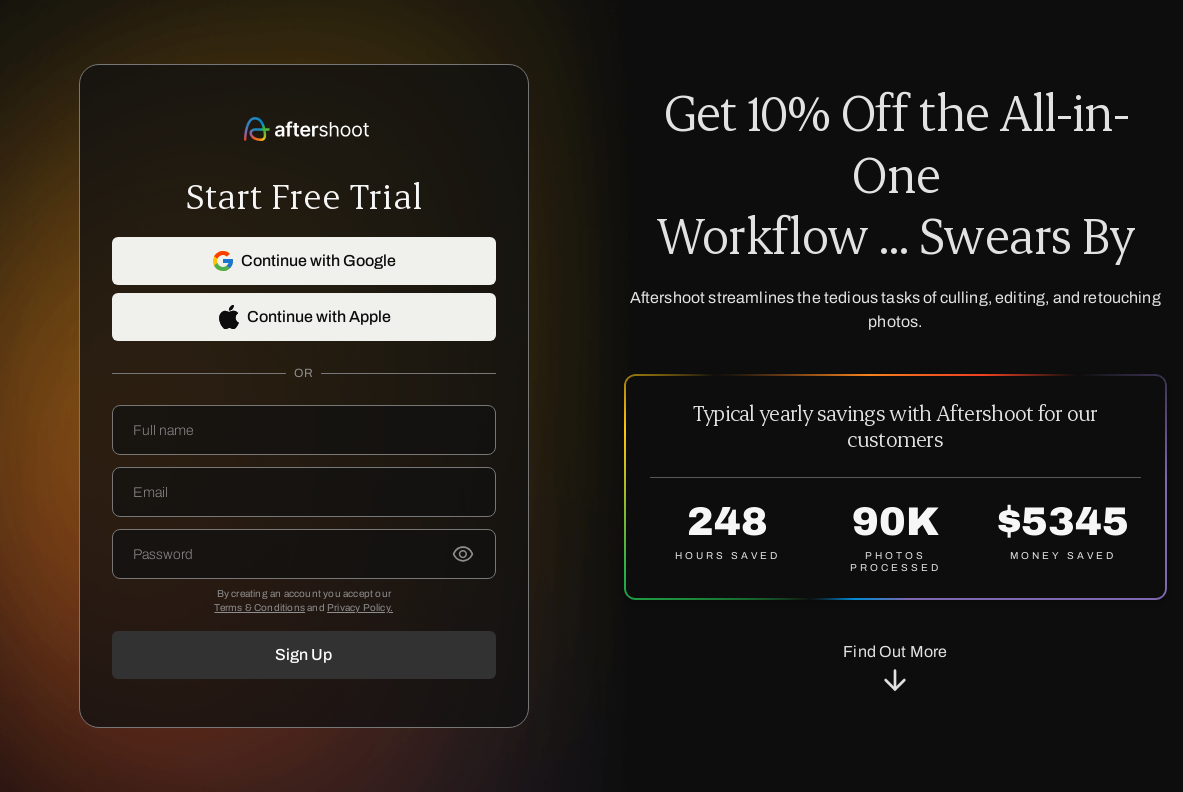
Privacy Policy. (360, 607)
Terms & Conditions (259, 607)
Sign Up (303, 654)
